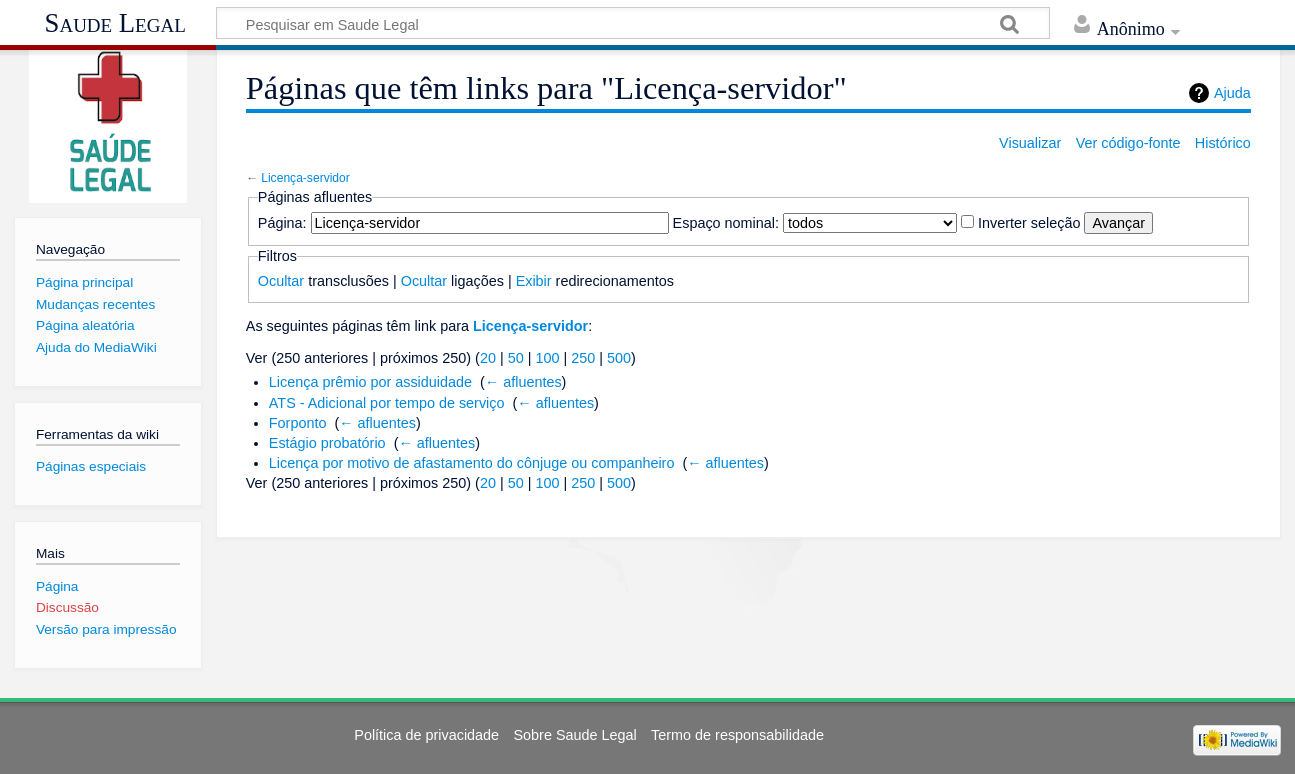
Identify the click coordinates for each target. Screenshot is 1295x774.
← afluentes (523, 382)
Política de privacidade (426, 735)
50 (516, 358)
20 (488, 358)
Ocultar (281, 281)
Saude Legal (115, 23)
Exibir (534, 281)
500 (619, 358)
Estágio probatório (327, 443)
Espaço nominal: (726, 223)
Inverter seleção (1029, 223)
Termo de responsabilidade (737, 735)
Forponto (298, 423)
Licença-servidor (305, 178)
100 (547, 358)
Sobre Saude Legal (574, 735)
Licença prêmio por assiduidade (370, 382)
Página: (282, 223)
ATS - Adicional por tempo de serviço (387, 403)
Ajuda (1232, 93)
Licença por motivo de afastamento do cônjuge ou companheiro (472, 463)
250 (583, 358)
